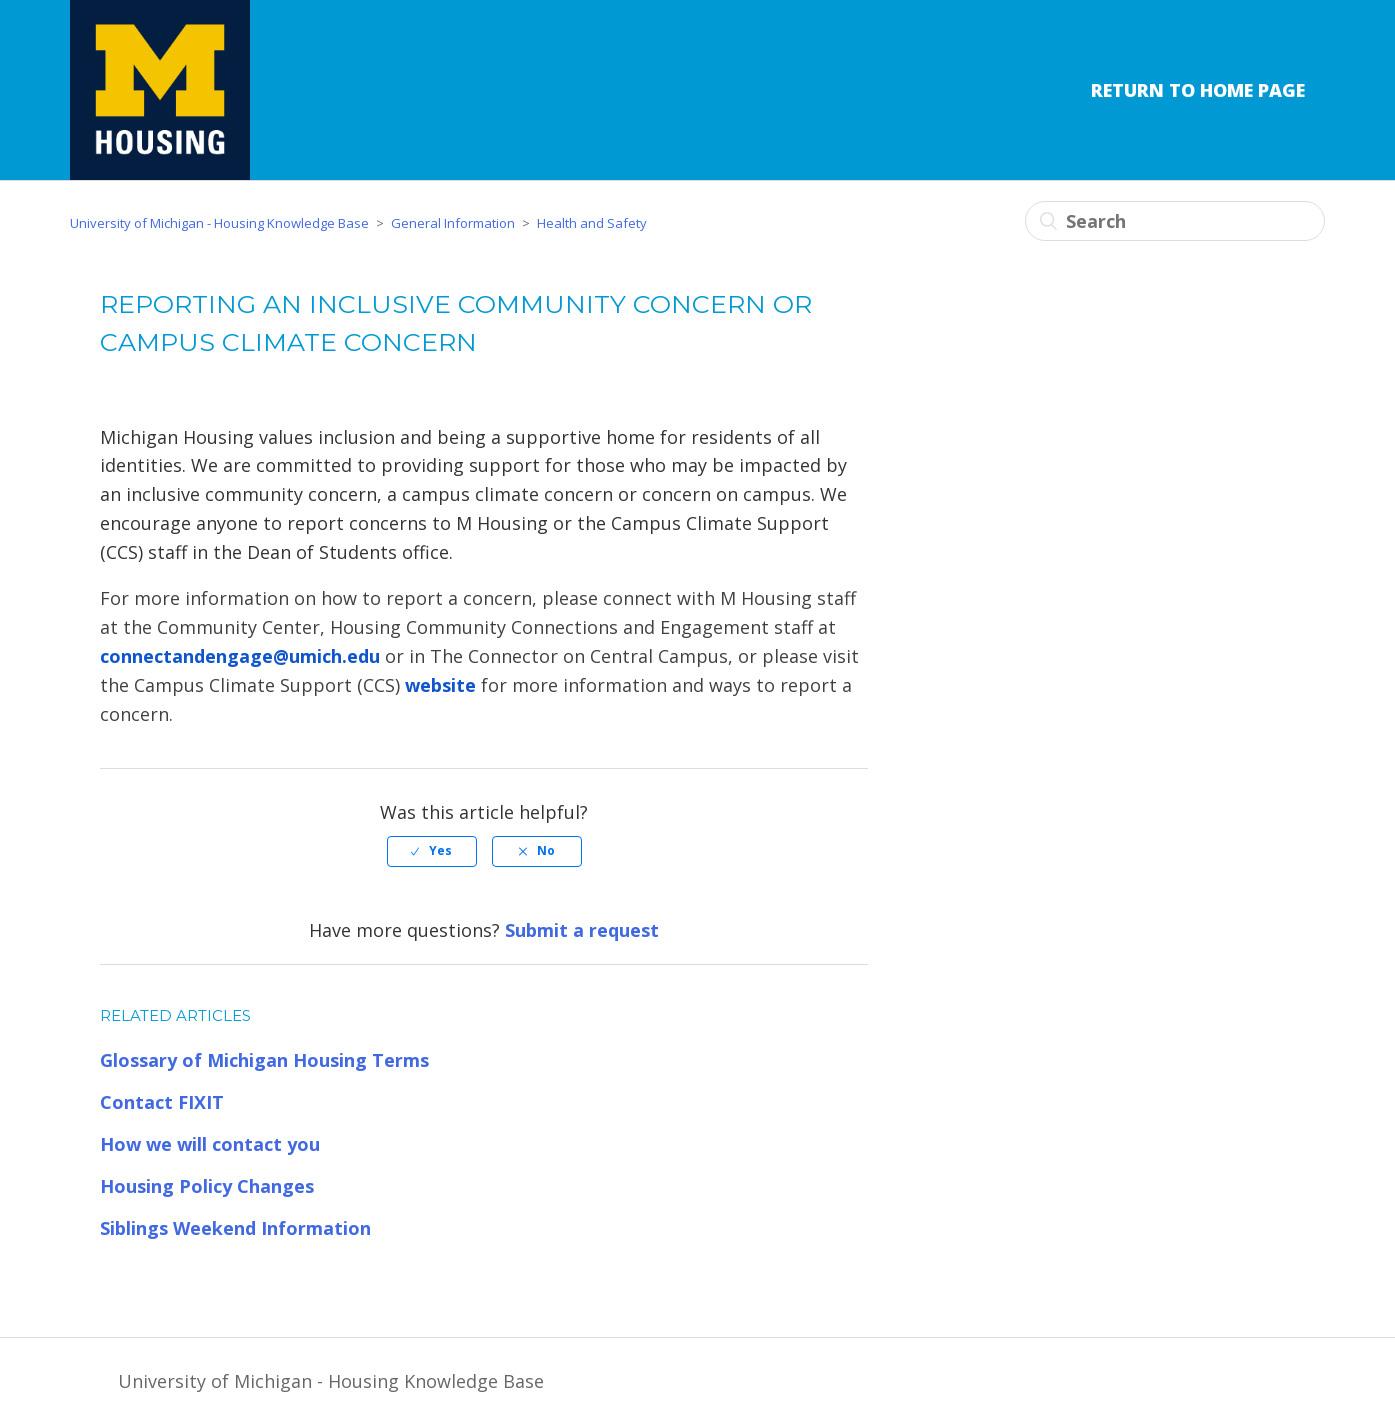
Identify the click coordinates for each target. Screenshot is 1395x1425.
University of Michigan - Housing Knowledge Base (219, 223)
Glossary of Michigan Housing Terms (264, 1060)
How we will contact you (210, 1144)
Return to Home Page (1198, 90)
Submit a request (582, 930)
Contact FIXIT (162, 1102)
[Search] (1175, 221)
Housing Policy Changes (207, 1186)
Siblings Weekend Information (235, 1228)
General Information (453, 223)
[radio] (432, 851)
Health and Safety (592, 223)
